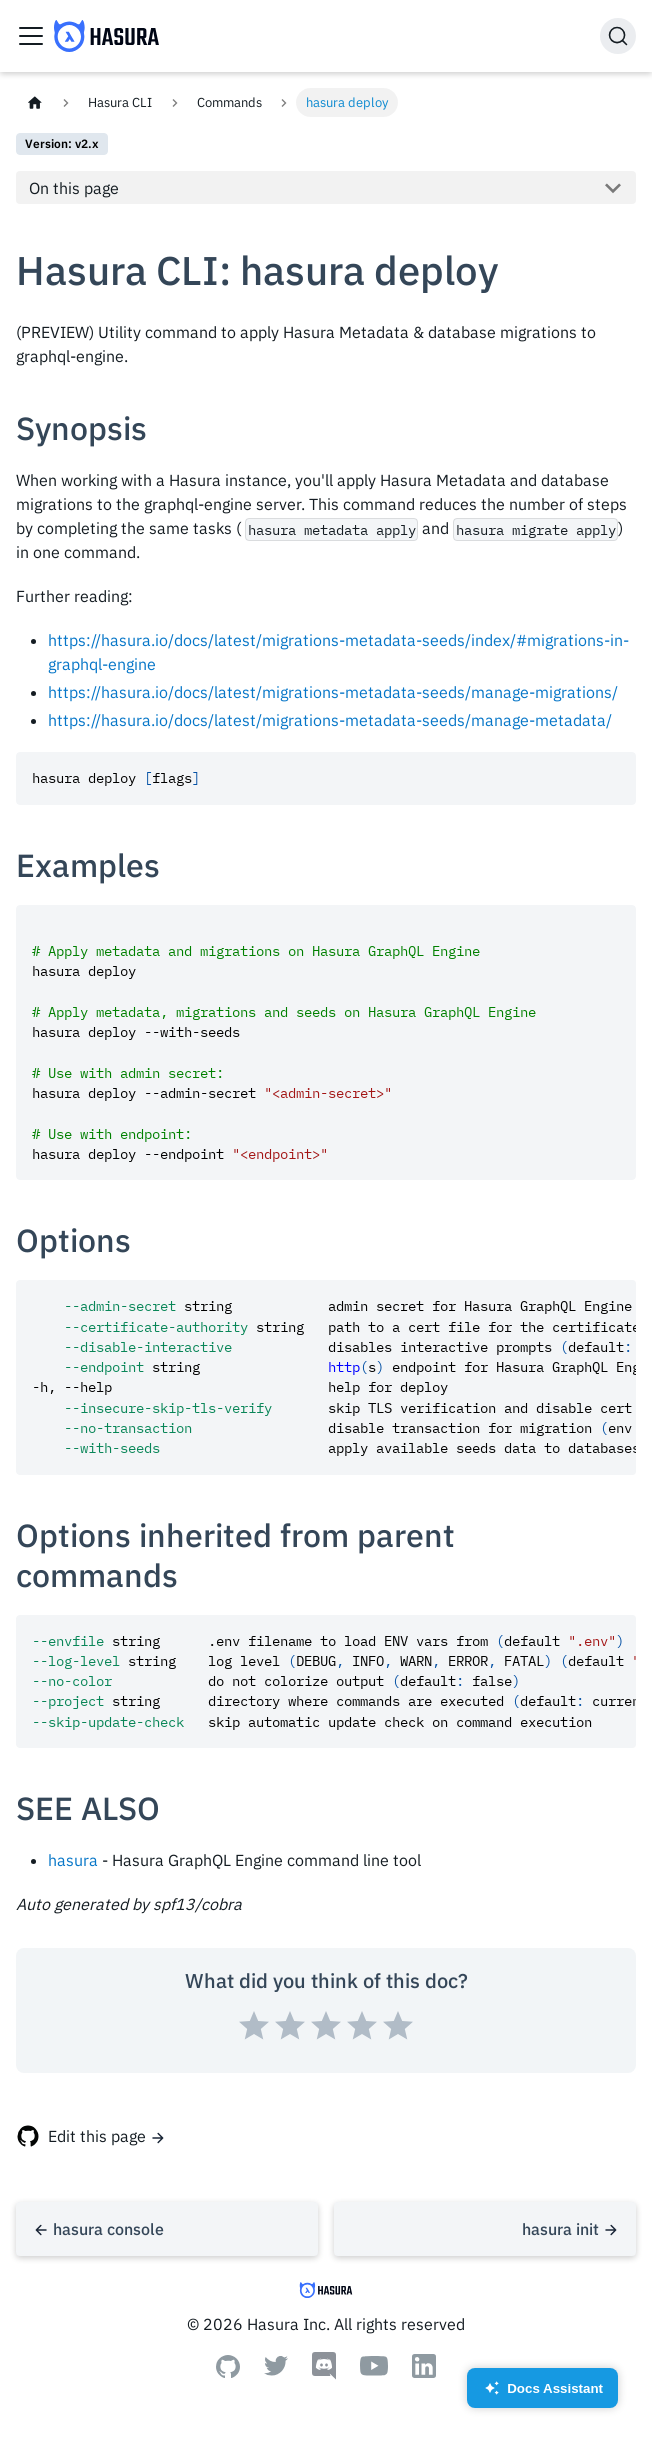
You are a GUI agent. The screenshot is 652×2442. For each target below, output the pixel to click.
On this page (74, 188)
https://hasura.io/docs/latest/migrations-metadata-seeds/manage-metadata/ (330, 720)
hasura (73, 1860)
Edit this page (97, 2136)
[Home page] (35, 102)
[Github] (228, 2372)
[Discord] (324, 2374)
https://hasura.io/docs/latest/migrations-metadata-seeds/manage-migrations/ (333, 692)
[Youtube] (374, 2370)
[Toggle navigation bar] (31, 36)
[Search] (618, 36)
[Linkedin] (424, 2372)
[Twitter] (276, 2370)
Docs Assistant (542, 2394)
